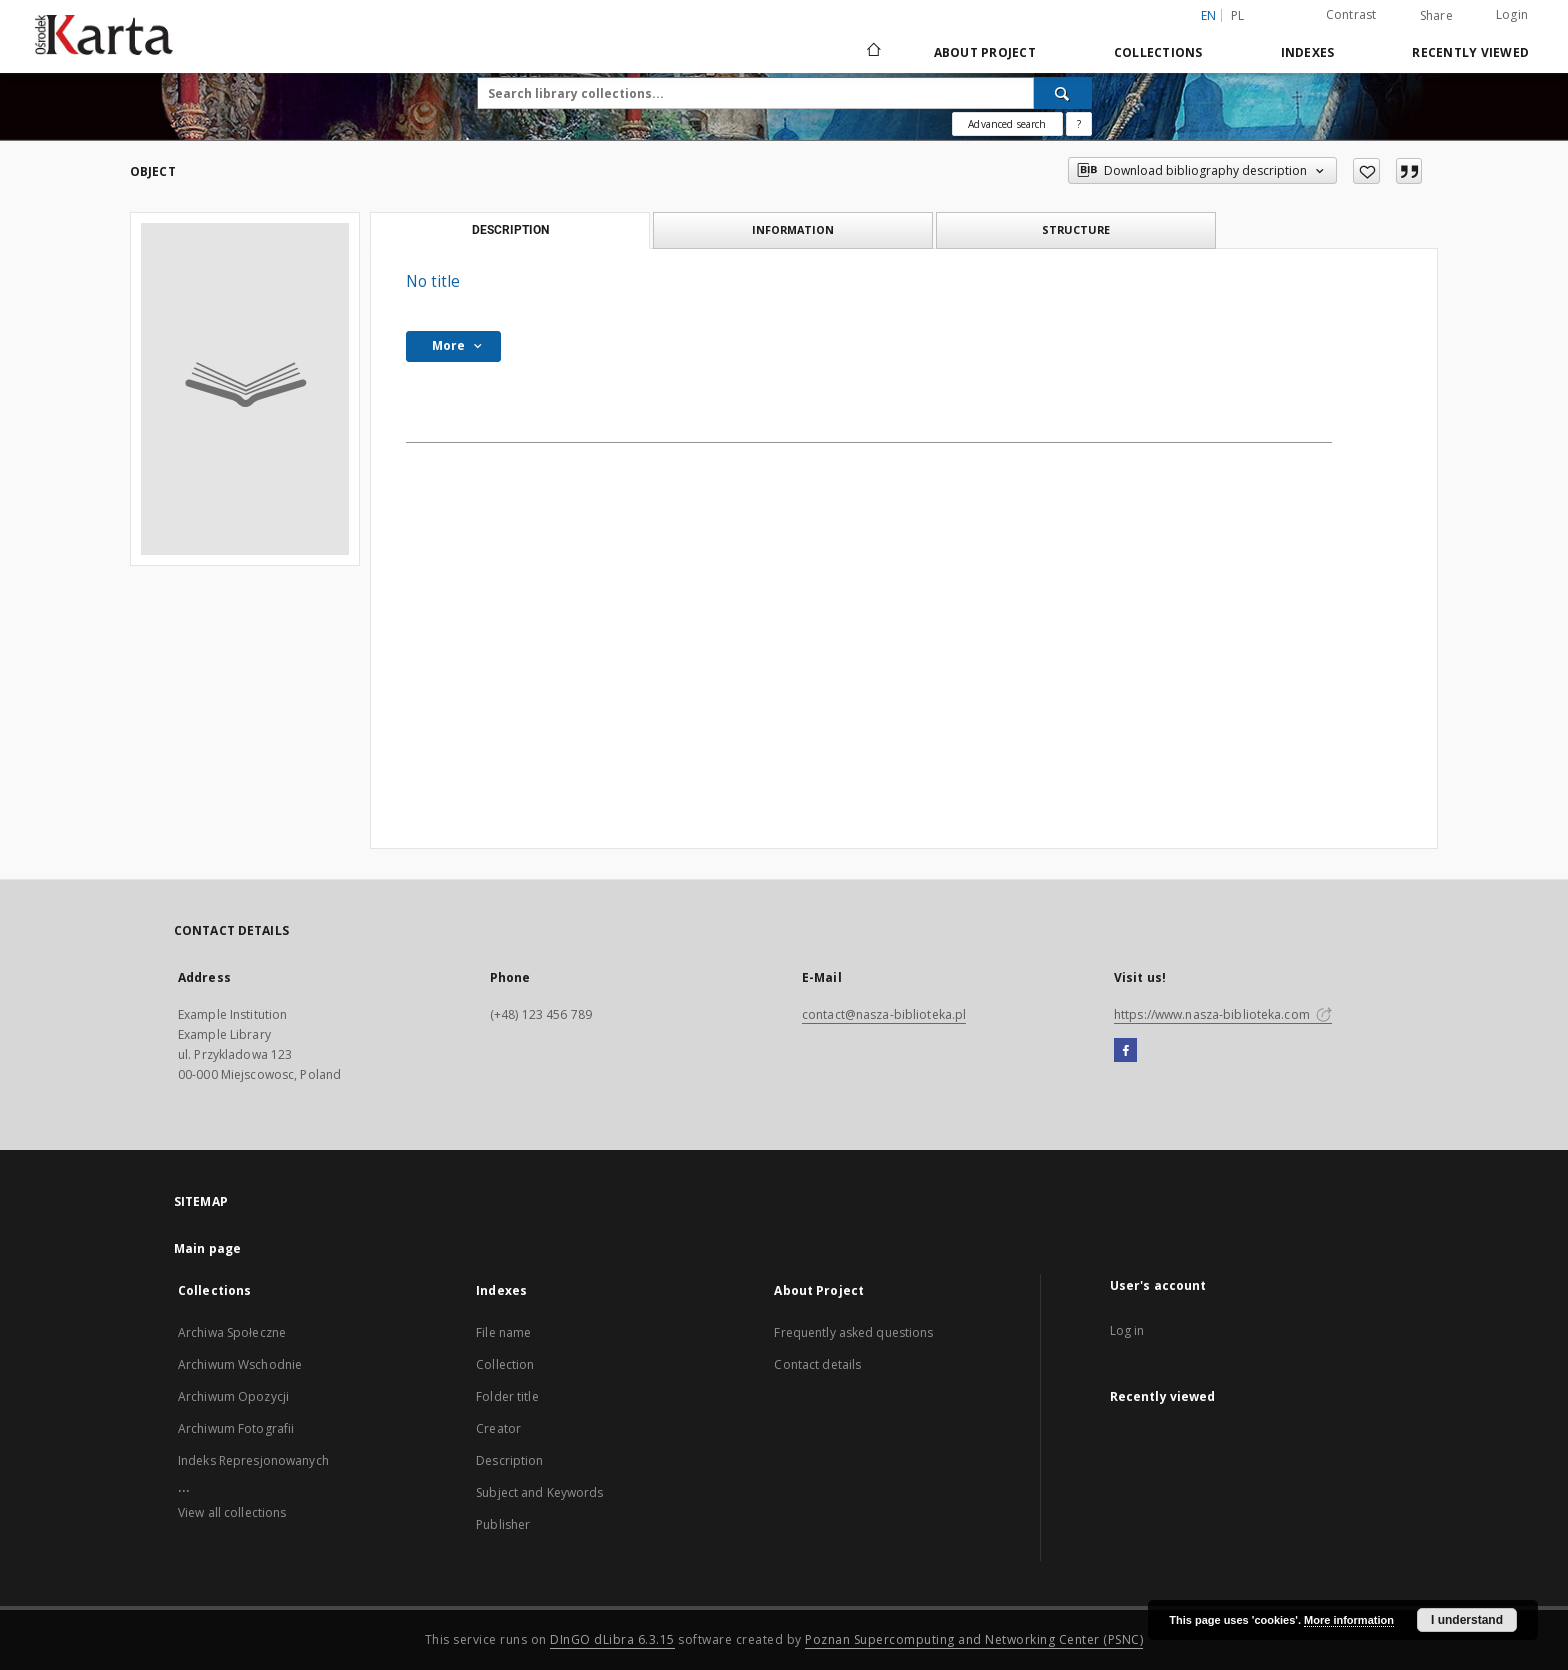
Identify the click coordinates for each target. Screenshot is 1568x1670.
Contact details (817, 1364)
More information (1349, 1620)
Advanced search (1007, 124)
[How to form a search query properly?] (1079, 124)
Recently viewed (1470, 52)
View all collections (232, 1512)
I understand (1467, 1620)
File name (503, 1332)
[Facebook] (1125, 1051)
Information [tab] (793, 229)
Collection (505, 1364)
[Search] (1063, 93)
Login (1512, 14)
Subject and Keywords (539, 1492)
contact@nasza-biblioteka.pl (884, 1014)
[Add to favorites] (1366, 171)
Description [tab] (510, 230)
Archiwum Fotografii (236, 1428)
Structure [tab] (1076, 229)
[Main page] (872, 52)
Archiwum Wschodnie (240, 1364)
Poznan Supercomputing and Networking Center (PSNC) (974, 1639)
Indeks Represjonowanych (253, 1460)
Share (1436, 16)
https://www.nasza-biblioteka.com (1223, 1014)
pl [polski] (1238, 15)
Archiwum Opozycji (233, 1396)
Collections (1158, 52)
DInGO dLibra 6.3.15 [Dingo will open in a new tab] (612, 1639)
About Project (985, 52)
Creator (498, 1428)
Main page (207, 1248)
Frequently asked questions (853, 1332)
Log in (1127, 1330)
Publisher (503, 1524)
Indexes (1308, 52)
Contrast (1351, 14)
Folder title (507, 1396)
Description (509, 1460)
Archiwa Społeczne (232, 1332)
